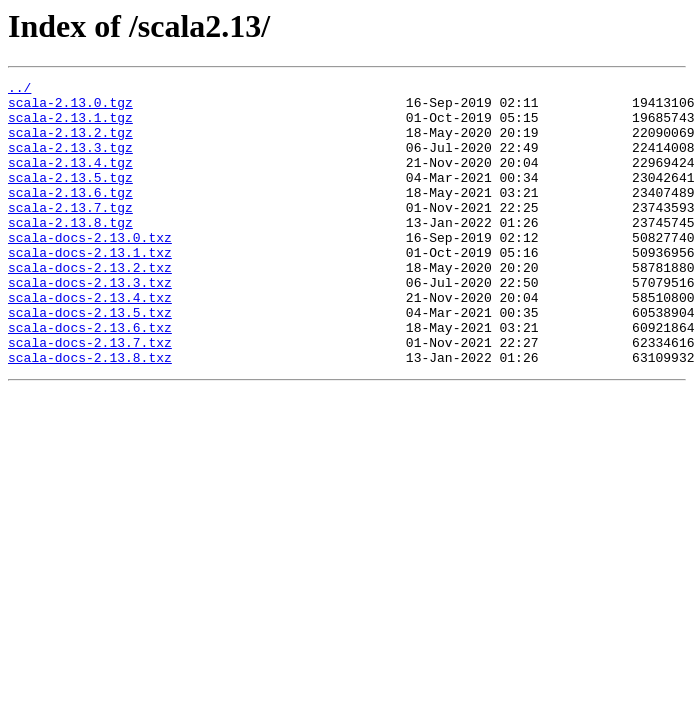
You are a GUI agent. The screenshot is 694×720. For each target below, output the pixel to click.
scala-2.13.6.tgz (70, 216)
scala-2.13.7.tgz (70, 234)
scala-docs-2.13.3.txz (90, 324)
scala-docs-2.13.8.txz (90, 414)
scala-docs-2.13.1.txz (90, 288)
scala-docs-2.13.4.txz (90, 342)
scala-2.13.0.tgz (70, 108)
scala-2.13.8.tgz (70, 252)
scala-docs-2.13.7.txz (90, 396)
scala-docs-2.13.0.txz (90, 270)
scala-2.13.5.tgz (70, 198)
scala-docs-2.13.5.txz (90, 360)
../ (19, 90)
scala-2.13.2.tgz (70, 144)
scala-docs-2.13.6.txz (90, 378)
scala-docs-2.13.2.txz (90, 306)
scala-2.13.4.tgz (70, 180)
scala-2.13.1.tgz (70, 126)
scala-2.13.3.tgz (70, 162)
